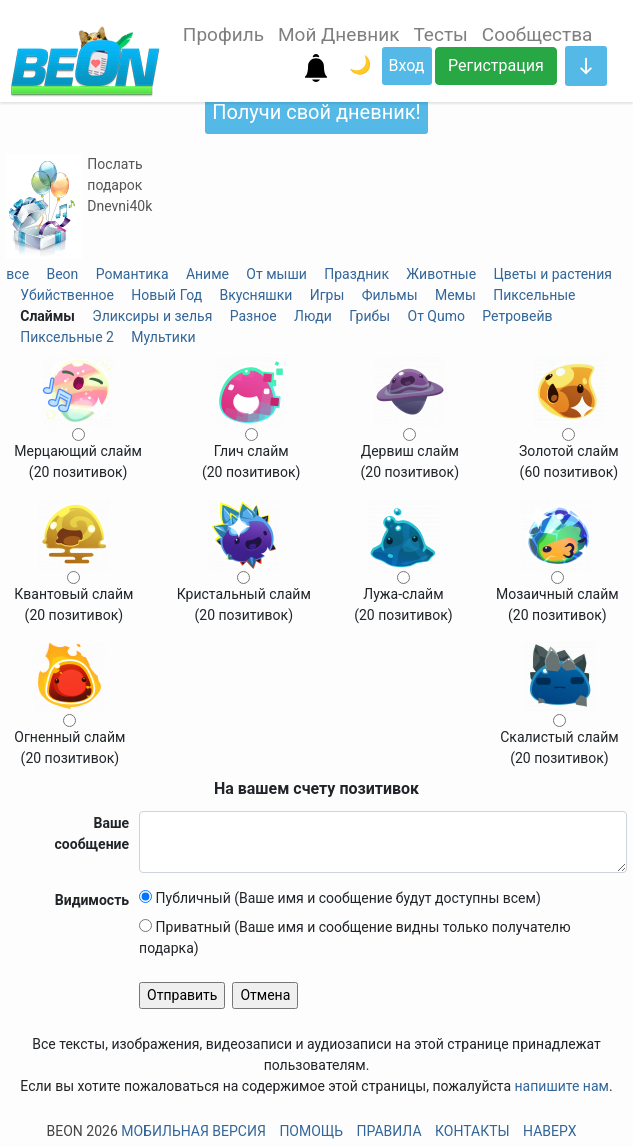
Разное (253, 316)
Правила (389, 1131)
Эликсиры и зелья (152, 316)
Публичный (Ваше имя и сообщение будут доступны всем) (340, 898)
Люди (313, 316)
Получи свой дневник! (316, 112)
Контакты (472, 1131)
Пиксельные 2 (67, 337)
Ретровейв (517, 316)
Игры (327, 295)
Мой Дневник (338, 34)
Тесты (440, 34)
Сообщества (537, 34)
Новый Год (166, 295)
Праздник (356, 274)
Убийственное (67, 295)
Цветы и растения (552, 274)
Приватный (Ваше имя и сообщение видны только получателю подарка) (355, 937)
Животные (441, 274)
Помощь (311, 1131)
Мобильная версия (193, 1131)
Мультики (163, 337)
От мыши (276, 274)
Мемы (455, 295)
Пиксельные (534, 295)
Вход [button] (407, 65)
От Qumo (436, 316)
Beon (62, 274)
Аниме (207, 274)
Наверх (549, 1131)
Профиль (223, 34)
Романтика (132, 274)
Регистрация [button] (496, 65)
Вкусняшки (255, 295)
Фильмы (390, 295)
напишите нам (562, 1086)
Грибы (369, 316)
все (17, 274)
